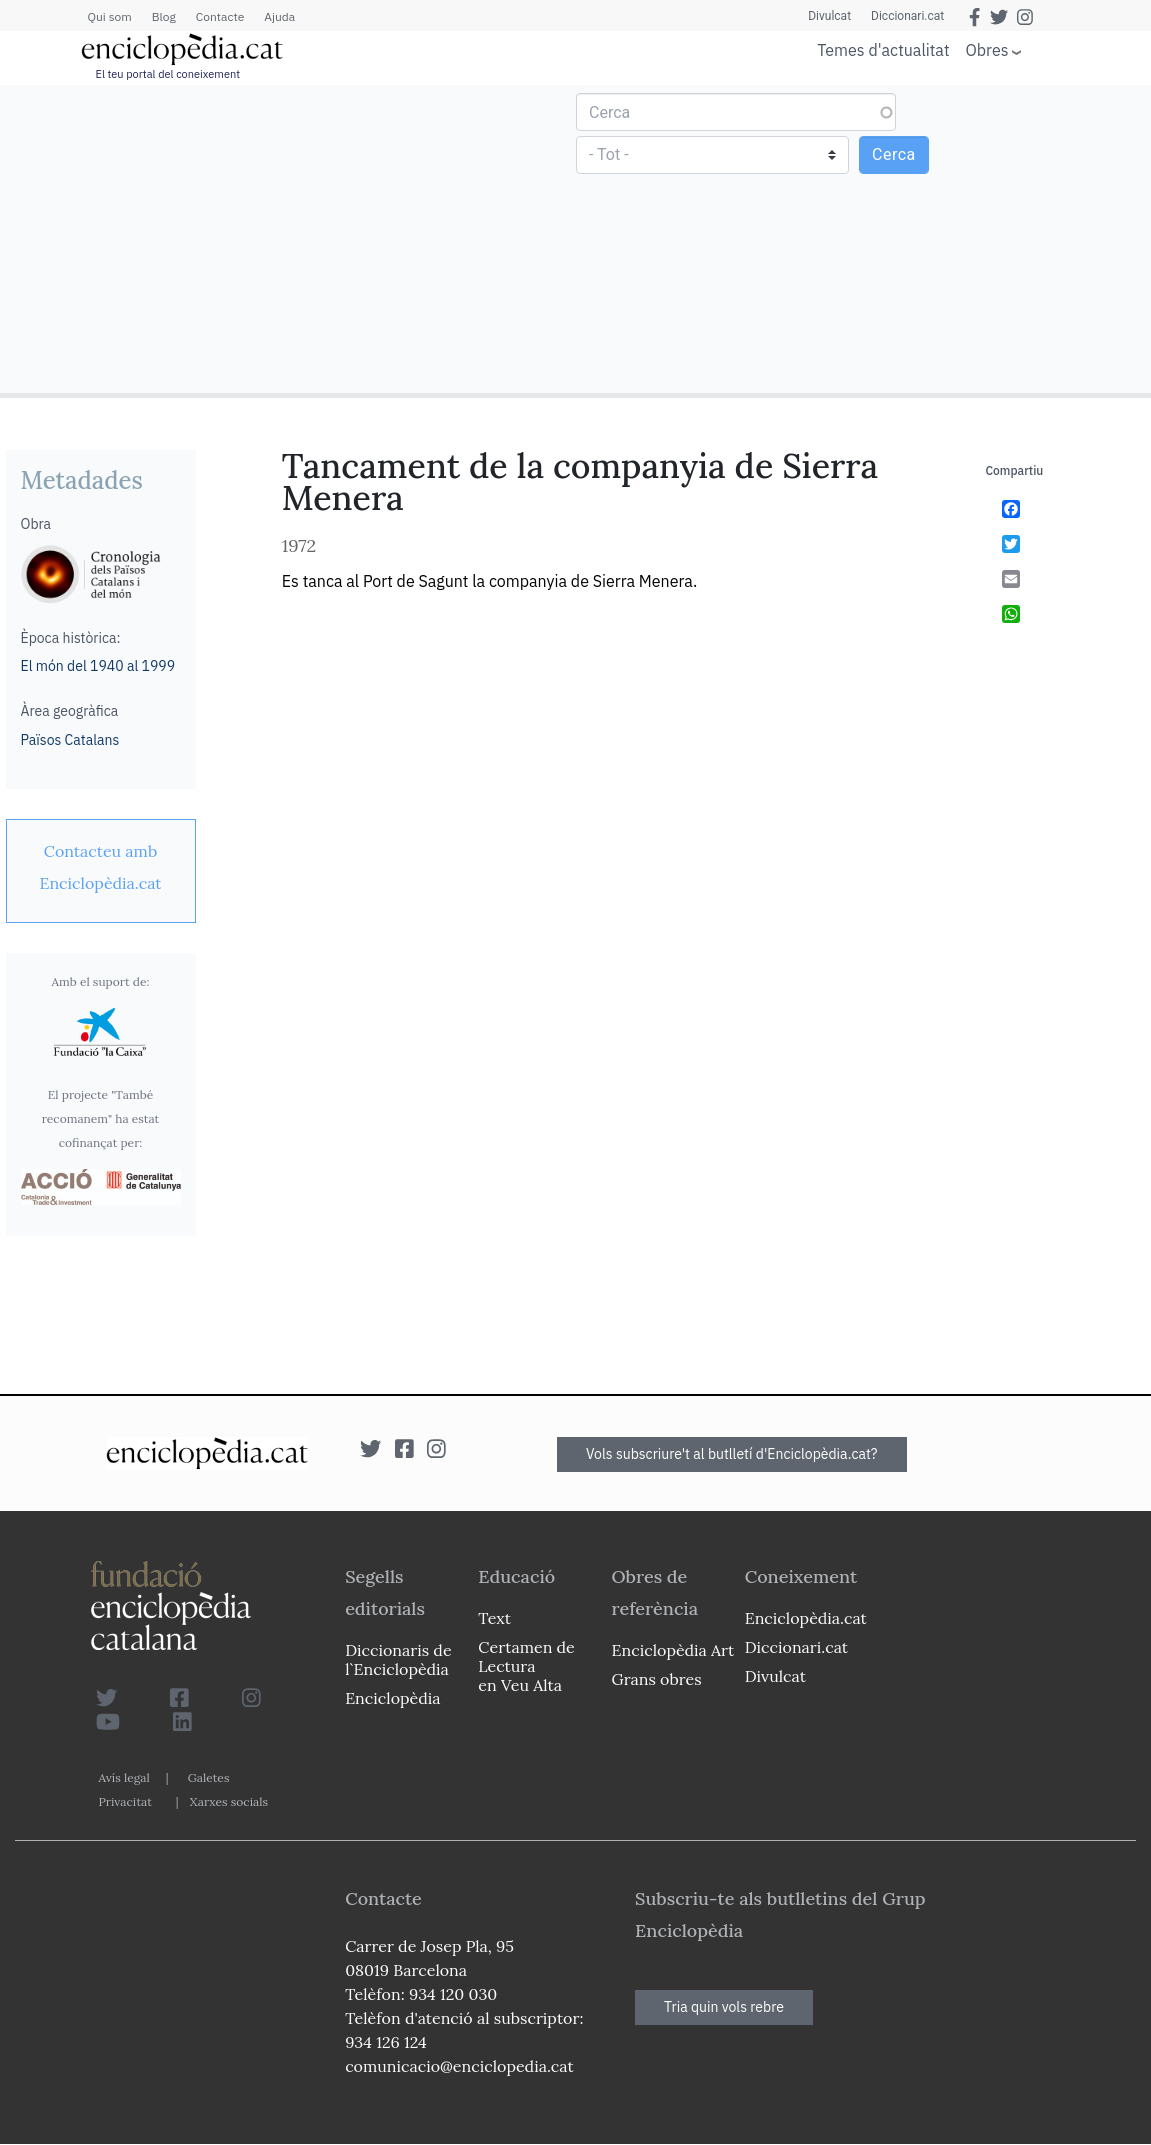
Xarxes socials (229, 1801)
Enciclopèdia (392, 1698)
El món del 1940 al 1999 (98, 666)
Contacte (220, 16)
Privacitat (125, 1801)
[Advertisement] (290, 238)
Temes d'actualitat (883, 50)
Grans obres (657, 1679)
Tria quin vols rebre (724, 2007)
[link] (101, 867)
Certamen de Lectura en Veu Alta (526, 1666)
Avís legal (124, 1777)
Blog (164, 16)
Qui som (110, 16)
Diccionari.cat (907, 16)
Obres (987, 49)
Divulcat (829, 16)
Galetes (209, 1777)
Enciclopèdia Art (673, 1650)
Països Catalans (70, 740)
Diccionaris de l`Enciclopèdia (398, 1659)
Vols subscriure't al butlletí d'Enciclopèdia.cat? (732, 1454)
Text (494, 1618)
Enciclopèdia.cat (806, 1618)
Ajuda (279, 16)
